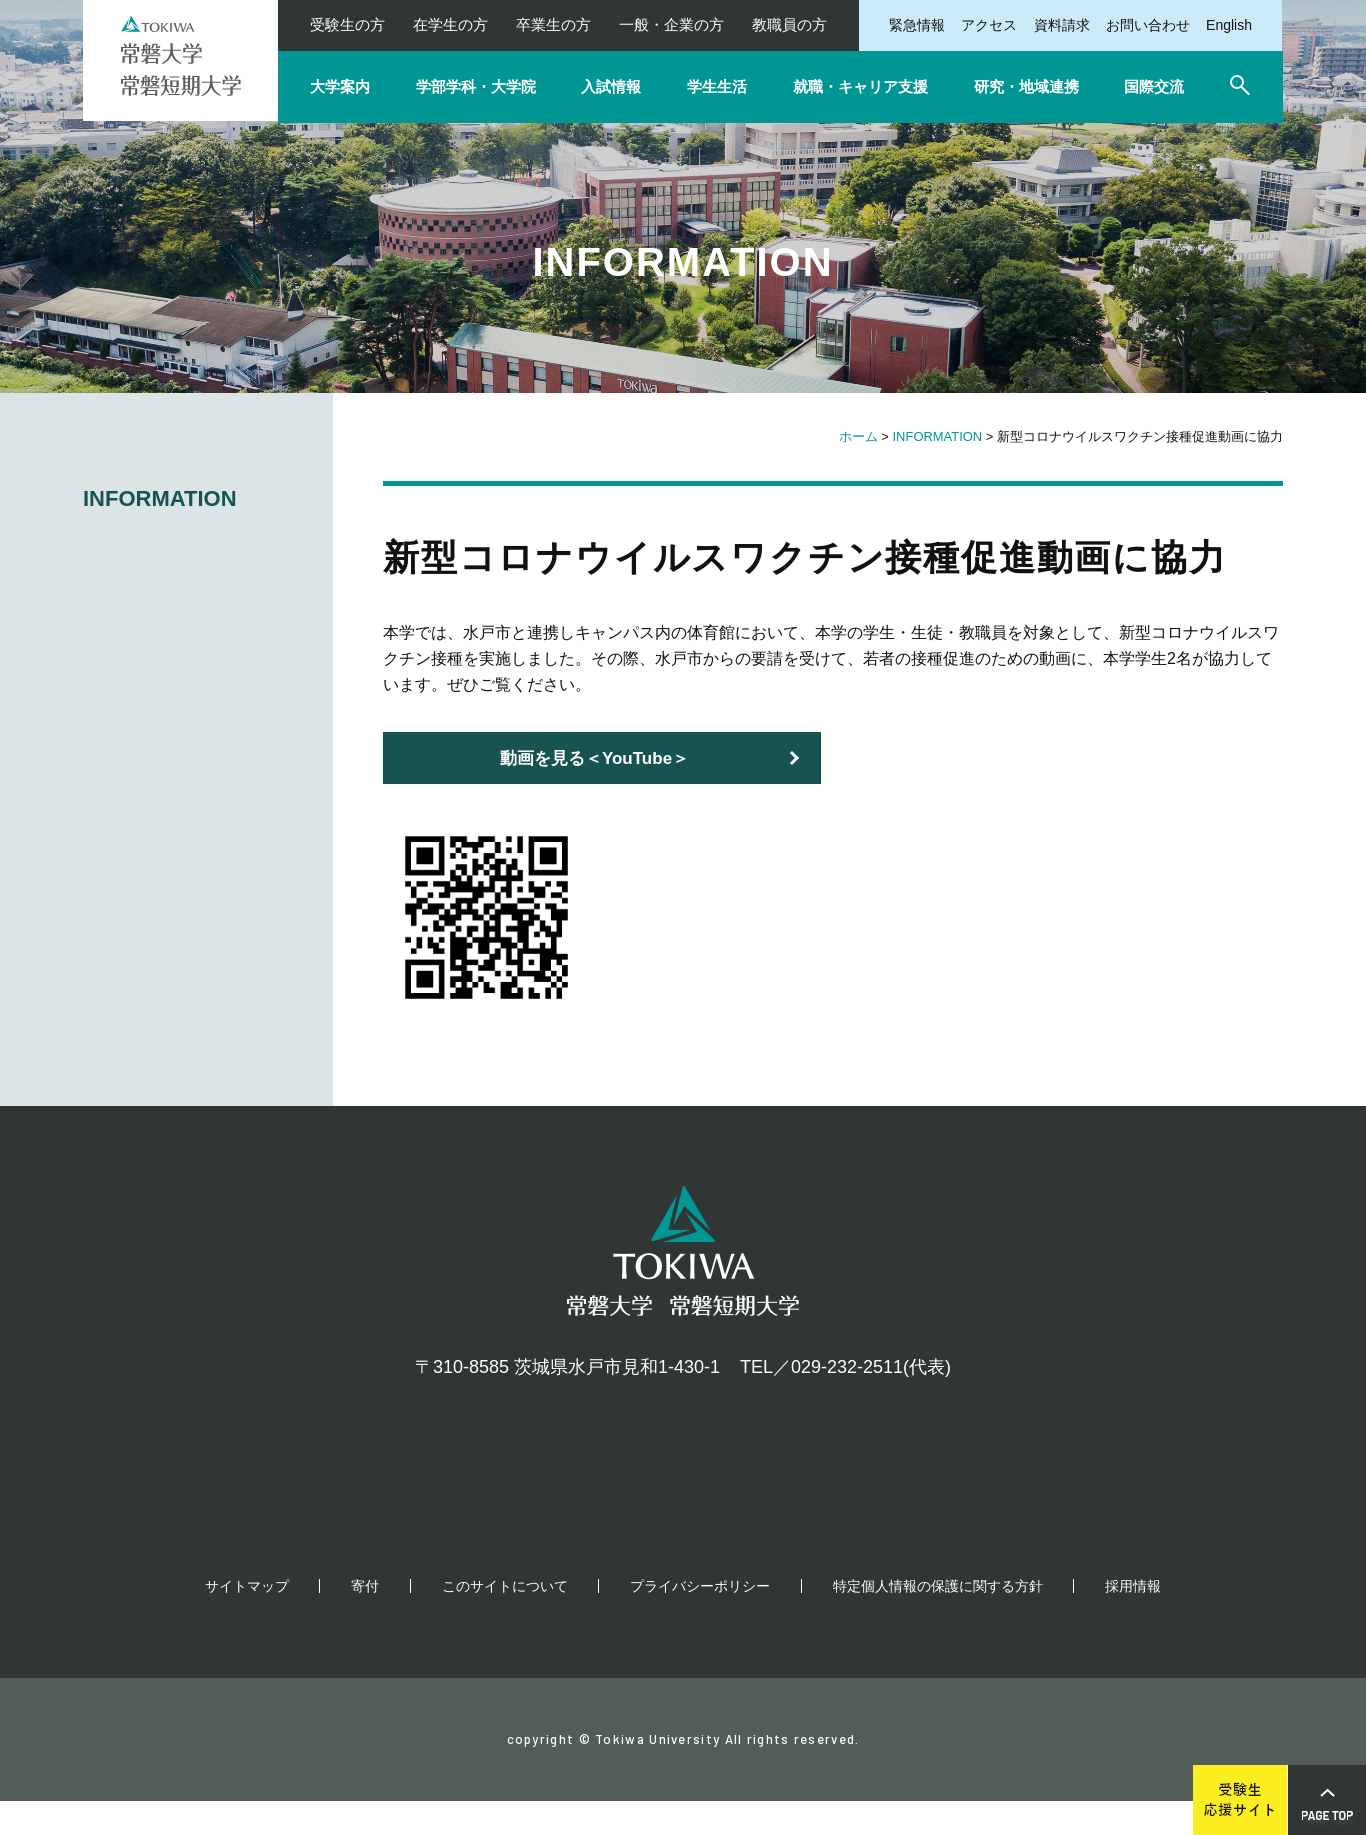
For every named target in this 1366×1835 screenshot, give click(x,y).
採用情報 (1133, 1620)
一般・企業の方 (671, 24)
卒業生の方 (553, 24)
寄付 (365, 1620)
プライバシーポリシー (700, 1620)
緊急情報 (917, 25)
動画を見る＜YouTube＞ (594, 758)
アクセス (989, 25)
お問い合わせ (1148, 25)
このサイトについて (505, 1620)
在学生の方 (450, 24)
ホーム (858, 436)
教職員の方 (789, 24)
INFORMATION (938, 436)
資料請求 (1062, 25)
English (1229, 25)
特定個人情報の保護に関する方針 (938, 1620)
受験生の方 (347, 24)
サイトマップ (247, 1620)
